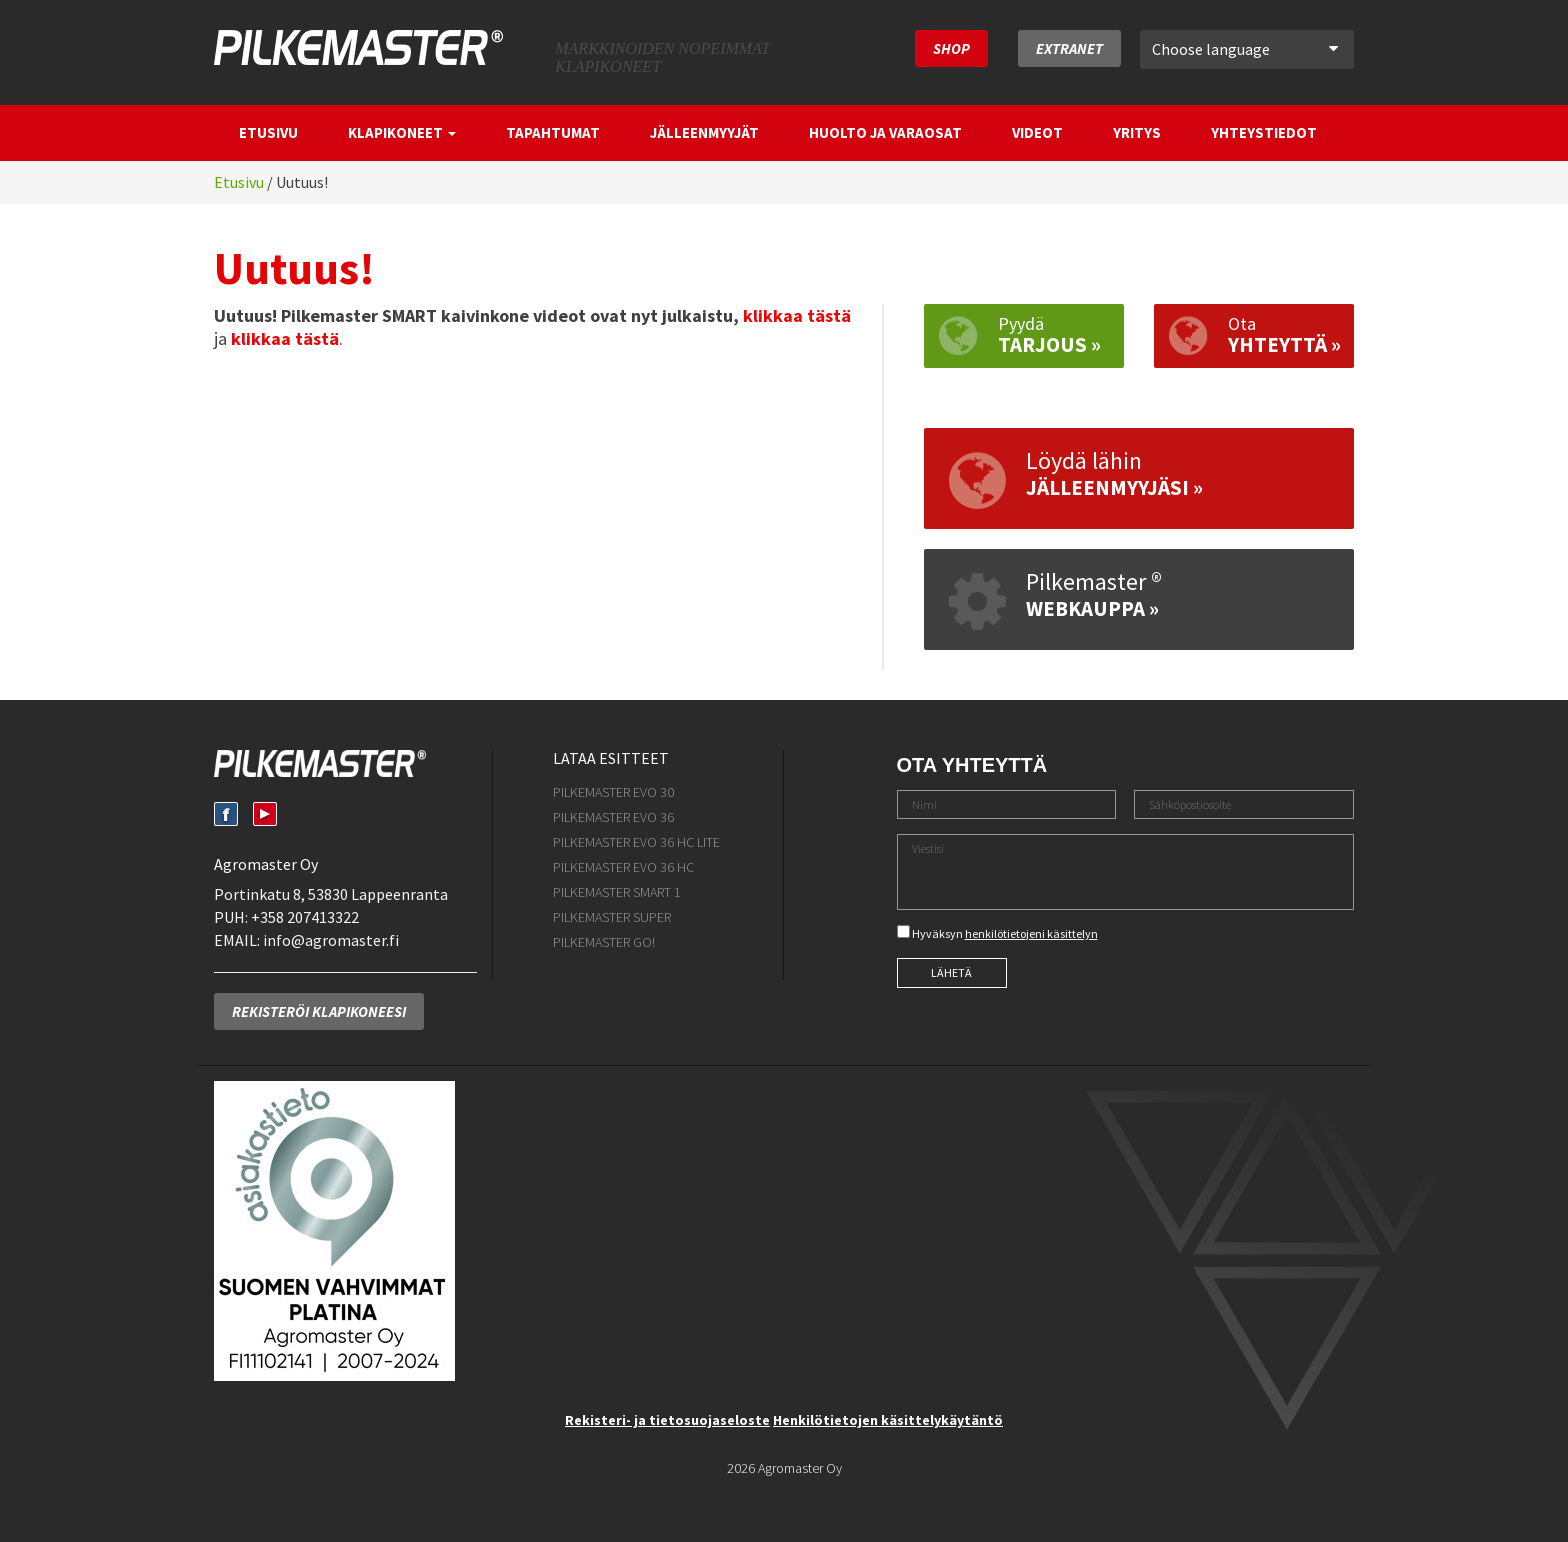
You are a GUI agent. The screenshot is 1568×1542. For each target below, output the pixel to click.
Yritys (1137, 132)
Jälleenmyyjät (704, 132)
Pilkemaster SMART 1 (617, 892)
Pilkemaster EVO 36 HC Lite (636, 842)
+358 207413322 (305, 917)
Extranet (1069, 48)
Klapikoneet (402, 132)
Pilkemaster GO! (604, 942)
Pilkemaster (358, 47)
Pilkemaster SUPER (612, 917)
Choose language (1245, 49)
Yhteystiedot (1264, 132)
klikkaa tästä (797, 315)
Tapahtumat (553, 132)
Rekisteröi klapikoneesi (319, 1011)
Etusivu (268, 132)
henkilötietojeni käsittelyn (1031, 933)
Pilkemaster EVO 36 (613, 817)
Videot (1037, 132)
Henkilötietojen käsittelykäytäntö (888, 1420)
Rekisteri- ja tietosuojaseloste (667, 1420)
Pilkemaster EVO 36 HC (623, 867)
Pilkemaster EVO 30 (613, 792)
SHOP (951, 48)
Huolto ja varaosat (885, 132)
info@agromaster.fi (331, 940)
